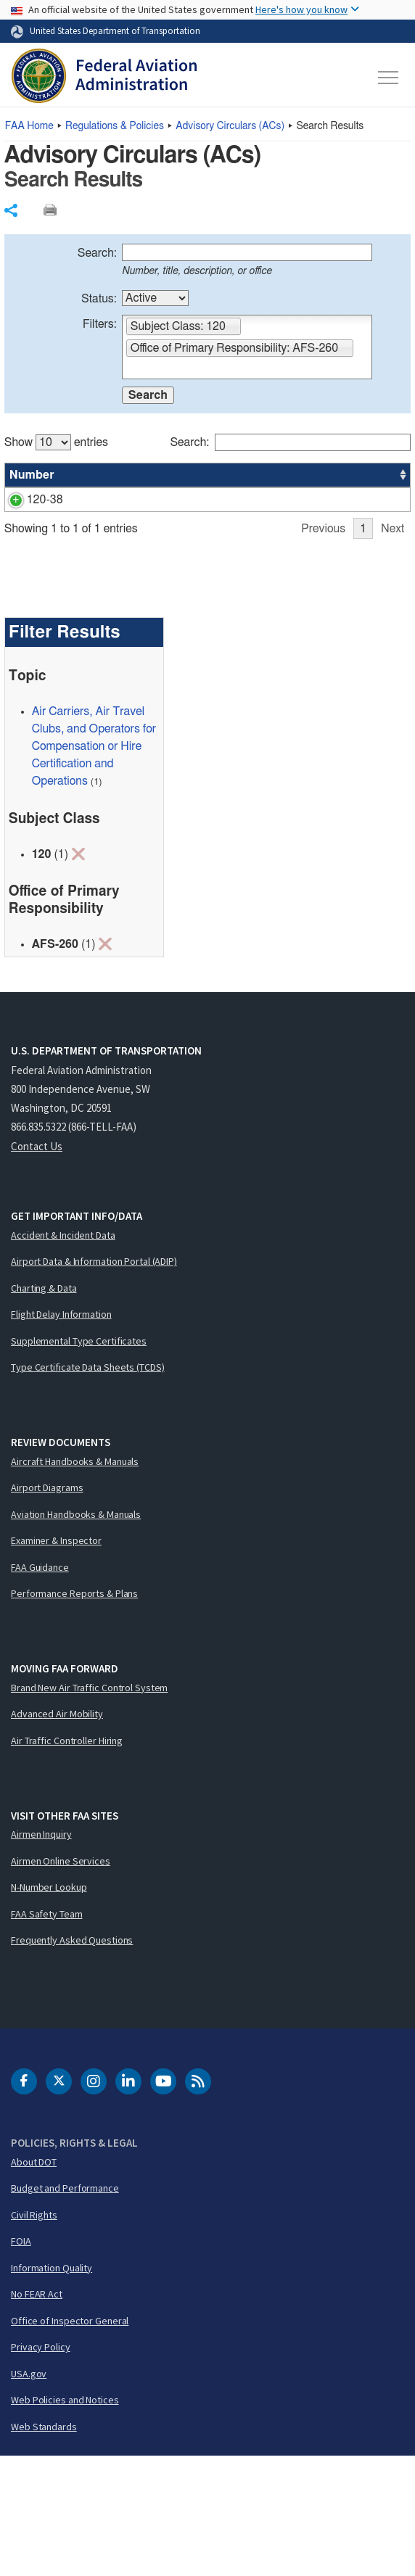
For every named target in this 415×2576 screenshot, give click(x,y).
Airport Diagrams (47, 1607)
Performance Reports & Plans (74, 1713)
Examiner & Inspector (56, 1660)
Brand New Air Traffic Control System (89, 1807)
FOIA (21, 2360)
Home (29, 126)
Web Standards (44, 2546)
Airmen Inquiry (41, 1953)
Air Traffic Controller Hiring (67, 1860)
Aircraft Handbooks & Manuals (75, 1581)
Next (392, 648)
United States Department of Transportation (115, 30)
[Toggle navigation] (388, 77)
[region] (207, 538)
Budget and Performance (65, 2307)
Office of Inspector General (69, 2440)
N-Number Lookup (49, 2006)
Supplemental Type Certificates (79, 1460)
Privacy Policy (40, 2466)
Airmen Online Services (60, 1980)
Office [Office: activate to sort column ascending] (302, 475)
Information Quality (51, 2387)
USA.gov (28, 2493)
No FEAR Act (36, 2413)
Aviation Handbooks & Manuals (76, 1633)
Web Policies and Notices (65, 2519)
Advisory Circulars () (230, 126)
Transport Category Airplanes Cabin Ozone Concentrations (133, 517)
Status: (99, 299)
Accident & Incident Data (63, 1354)
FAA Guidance (40, 1686)
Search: (97, 253)
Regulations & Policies (114, 126)
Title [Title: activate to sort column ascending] (87, 475)
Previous (323, 648)
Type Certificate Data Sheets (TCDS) (88, 1486)
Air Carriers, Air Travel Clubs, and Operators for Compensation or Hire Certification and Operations (94, 866)
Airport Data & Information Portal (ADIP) (94, 1380)
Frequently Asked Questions (72, 2059)
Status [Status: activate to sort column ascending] (247, 475)
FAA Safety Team (47, 2033)
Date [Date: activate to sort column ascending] (356, 475)
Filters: (100, 324)
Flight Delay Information (61, 1433)
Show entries (56, 442)
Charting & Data (44, 1407)
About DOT (34, 2281)
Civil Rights (34, 2334)
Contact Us (36, 1266)
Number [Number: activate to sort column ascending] (31, 475)
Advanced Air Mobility (57, 1833)
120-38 (27, 499)
